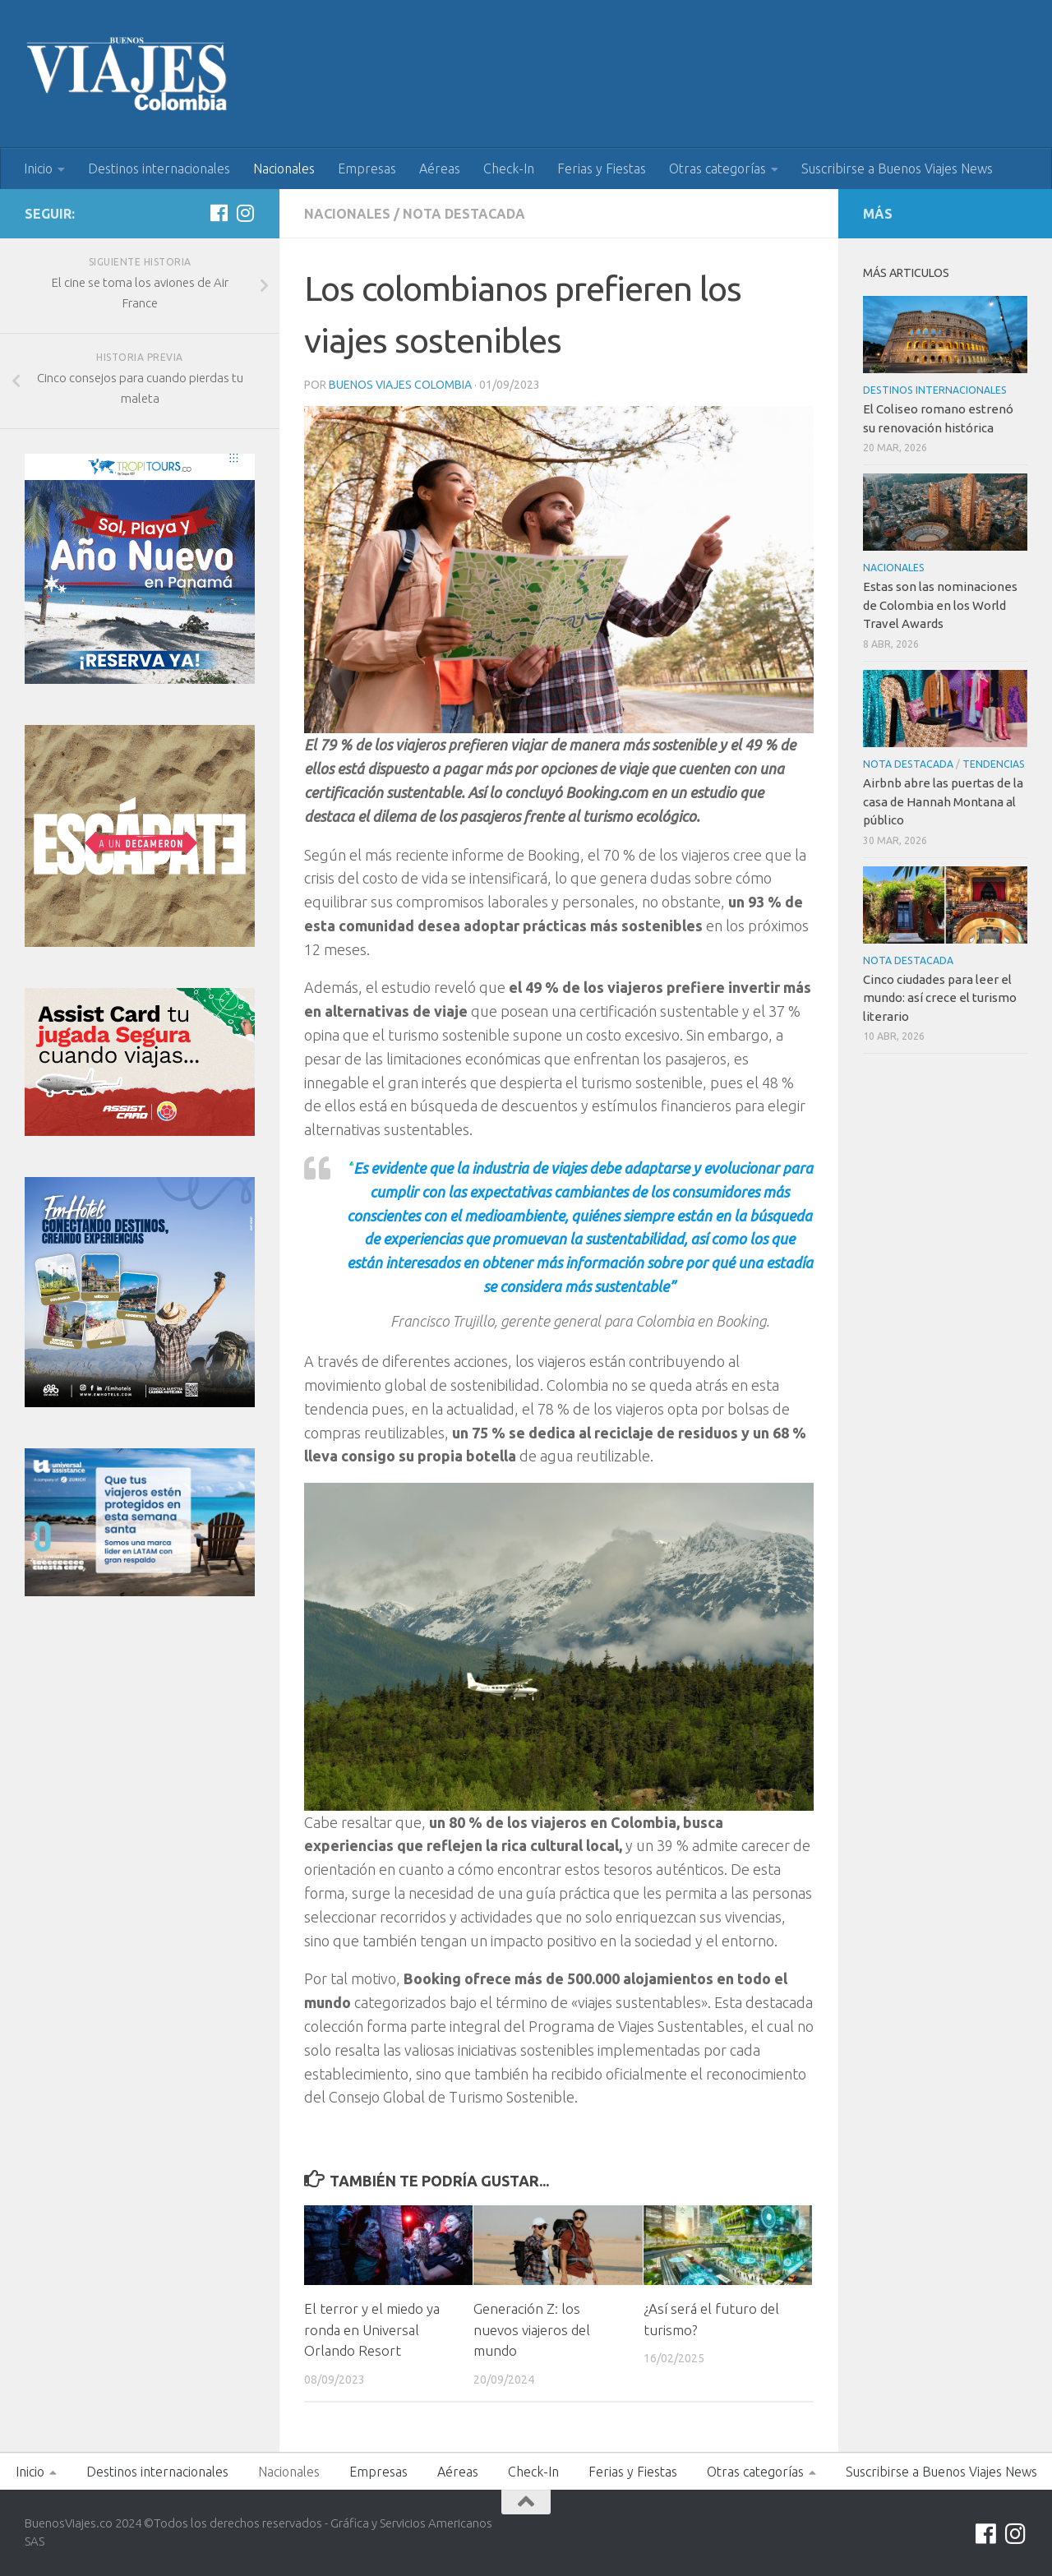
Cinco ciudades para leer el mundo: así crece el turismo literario (940, 997)
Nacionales (284, 168)
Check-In (508, 168)
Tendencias (993, 764)
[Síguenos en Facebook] (218, 213)
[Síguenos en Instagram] (245, 213)
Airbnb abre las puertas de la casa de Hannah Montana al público (943, 801)
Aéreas (439, 168)
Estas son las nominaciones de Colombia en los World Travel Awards (940, 604)
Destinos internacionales (159, 168)
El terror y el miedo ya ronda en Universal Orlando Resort (372, 2329)
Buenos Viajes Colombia (400, 384)
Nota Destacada (464, 213)
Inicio (38, 168)
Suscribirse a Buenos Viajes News (897, 168)
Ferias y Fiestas (601, 168)
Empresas (367, 168)
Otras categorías (717, 168)
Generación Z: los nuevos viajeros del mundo (531, 2329)
